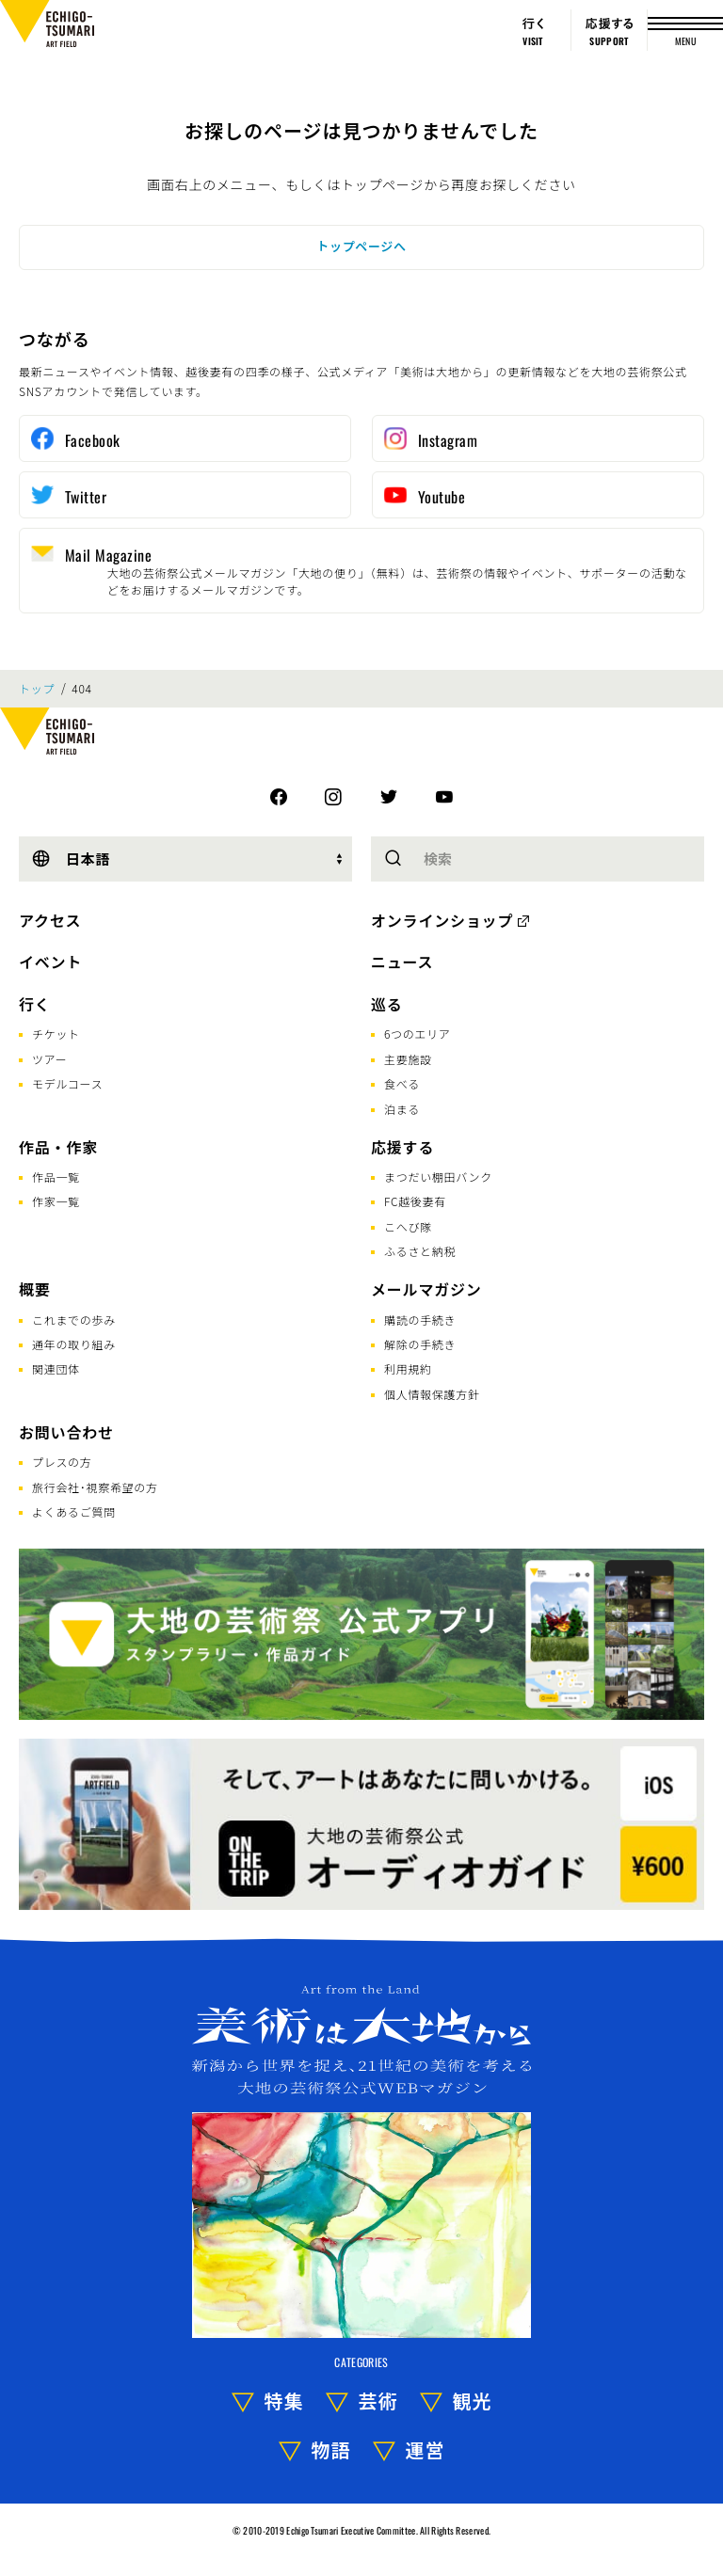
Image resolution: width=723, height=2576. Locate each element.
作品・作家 (58, 1147)
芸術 (378, 2400)
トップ (37, 688)
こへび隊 (408, 1226)
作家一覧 (56, 1201)
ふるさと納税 (420, 1251)
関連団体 (56, 1368)
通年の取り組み (74, 1344)
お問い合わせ (66, 1432)
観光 (472, 2400)
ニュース (402, 961)
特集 (284, 2400)
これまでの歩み (74, 1320)
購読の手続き (420, 1320)
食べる (402, 1083)
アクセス (50, 920)
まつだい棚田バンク (438, 1177)
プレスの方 (62, 1462)
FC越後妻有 (415, 1201)
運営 (425, 2449)
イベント (50, 961)
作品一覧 (56, 1177)
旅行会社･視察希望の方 (95, 1487)
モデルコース (67, 1083)
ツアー (49, 1059)
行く (35, 1004)
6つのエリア (417, 1034)
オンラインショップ (442, 920)
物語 (331, 2449)
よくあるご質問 (74, 1511)
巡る (387, 1004)
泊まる (402, 1109)
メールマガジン (426, 1289)
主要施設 (408, 1059)
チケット (56, 1034)
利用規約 (408, 1368)
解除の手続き (420, 1344)
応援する (402, 1147)
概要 (35, 1289)
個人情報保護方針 (432, 1394)
